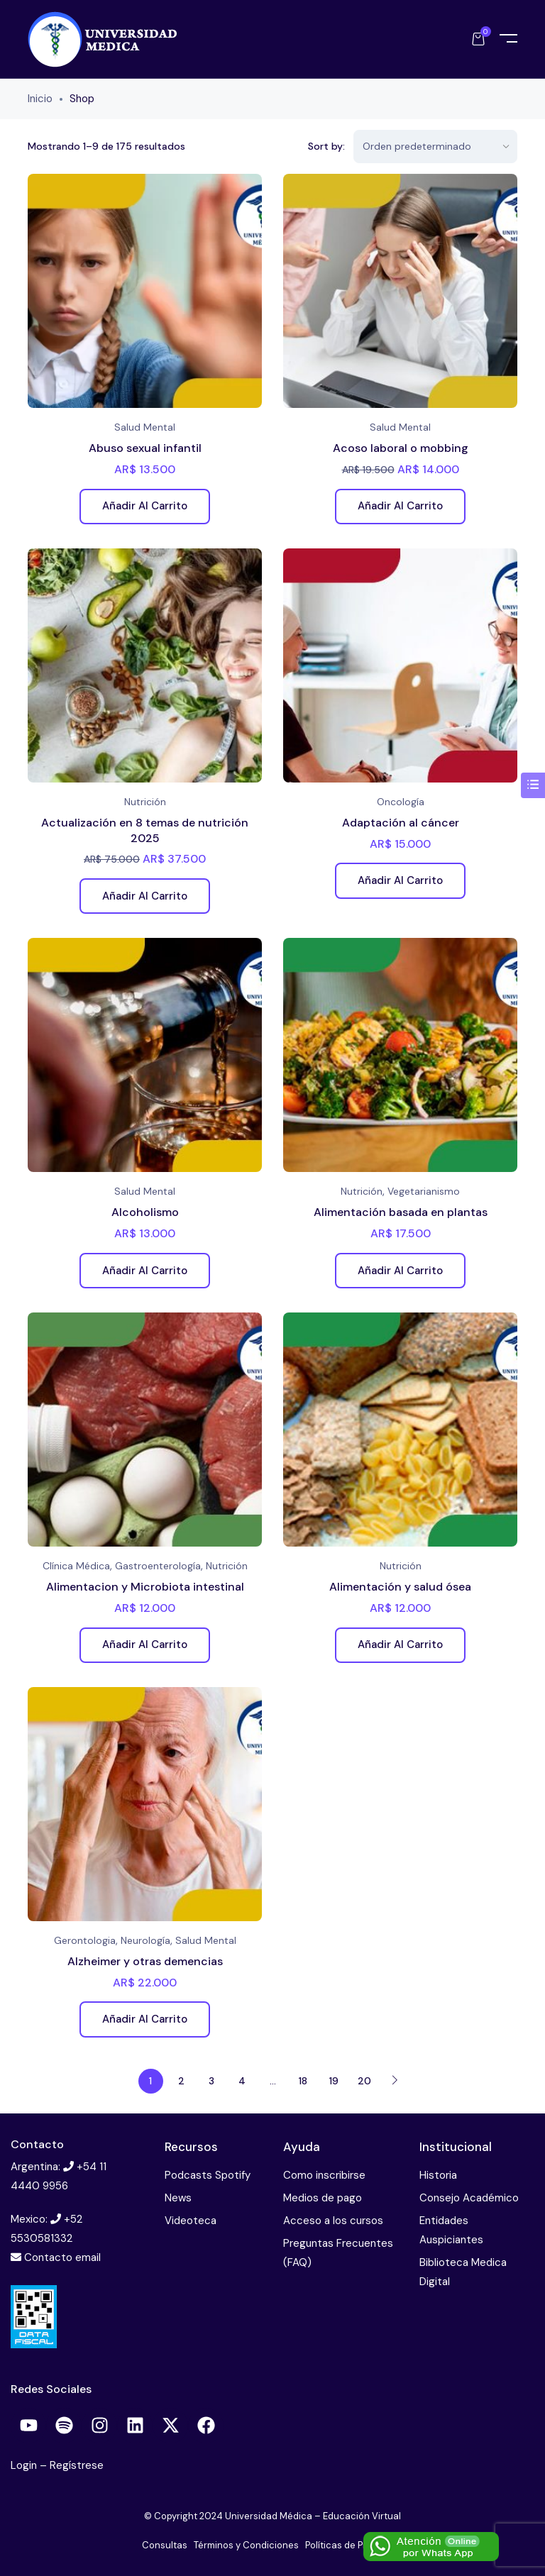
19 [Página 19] (333, 2080)
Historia (438, 2175)
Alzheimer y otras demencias (145, 1961)
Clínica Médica (76, 1565)
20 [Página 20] (364, 2080)
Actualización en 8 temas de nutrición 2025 (144, 830)
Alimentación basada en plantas (401, 1212)
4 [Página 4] (242, 2080)
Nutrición (145, 801)
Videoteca (190, 2220)
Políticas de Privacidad (354, 2545)
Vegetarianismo (423, 1191)
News (178, 2198)
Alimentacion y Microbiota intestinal (145, 1586)
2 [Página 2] (181, 2080)
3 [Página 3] (211, 2080)
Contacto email (62, 2257)
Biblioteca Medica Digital (463, 2272)
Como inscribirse (324, 2175)
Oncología (400, 801)
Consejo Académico (469, 2198)
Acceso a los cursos (333, 2220)
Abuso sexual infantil (145, 448)
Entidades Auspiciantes (451, 2230)
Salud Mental (144, 427)
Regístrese (77, 2465)
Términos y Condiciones (246, 2545)
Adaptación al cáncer (400, 822)
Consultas (164, 2545)
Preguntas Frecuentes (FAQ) (338, 2253)
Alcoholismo (145, 1212)
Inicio (40, 99)
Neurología (145, 1940)
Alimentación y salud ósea (400, 1586)
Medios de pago (322, 2198)
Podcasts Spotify (208, 2175)
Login (25, 2465)
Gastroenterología (158, 1565)
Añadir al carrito (144, 506)
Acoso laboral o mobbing (400, 448)
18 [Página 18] (303, 2080)
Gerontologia (85, 1940)
